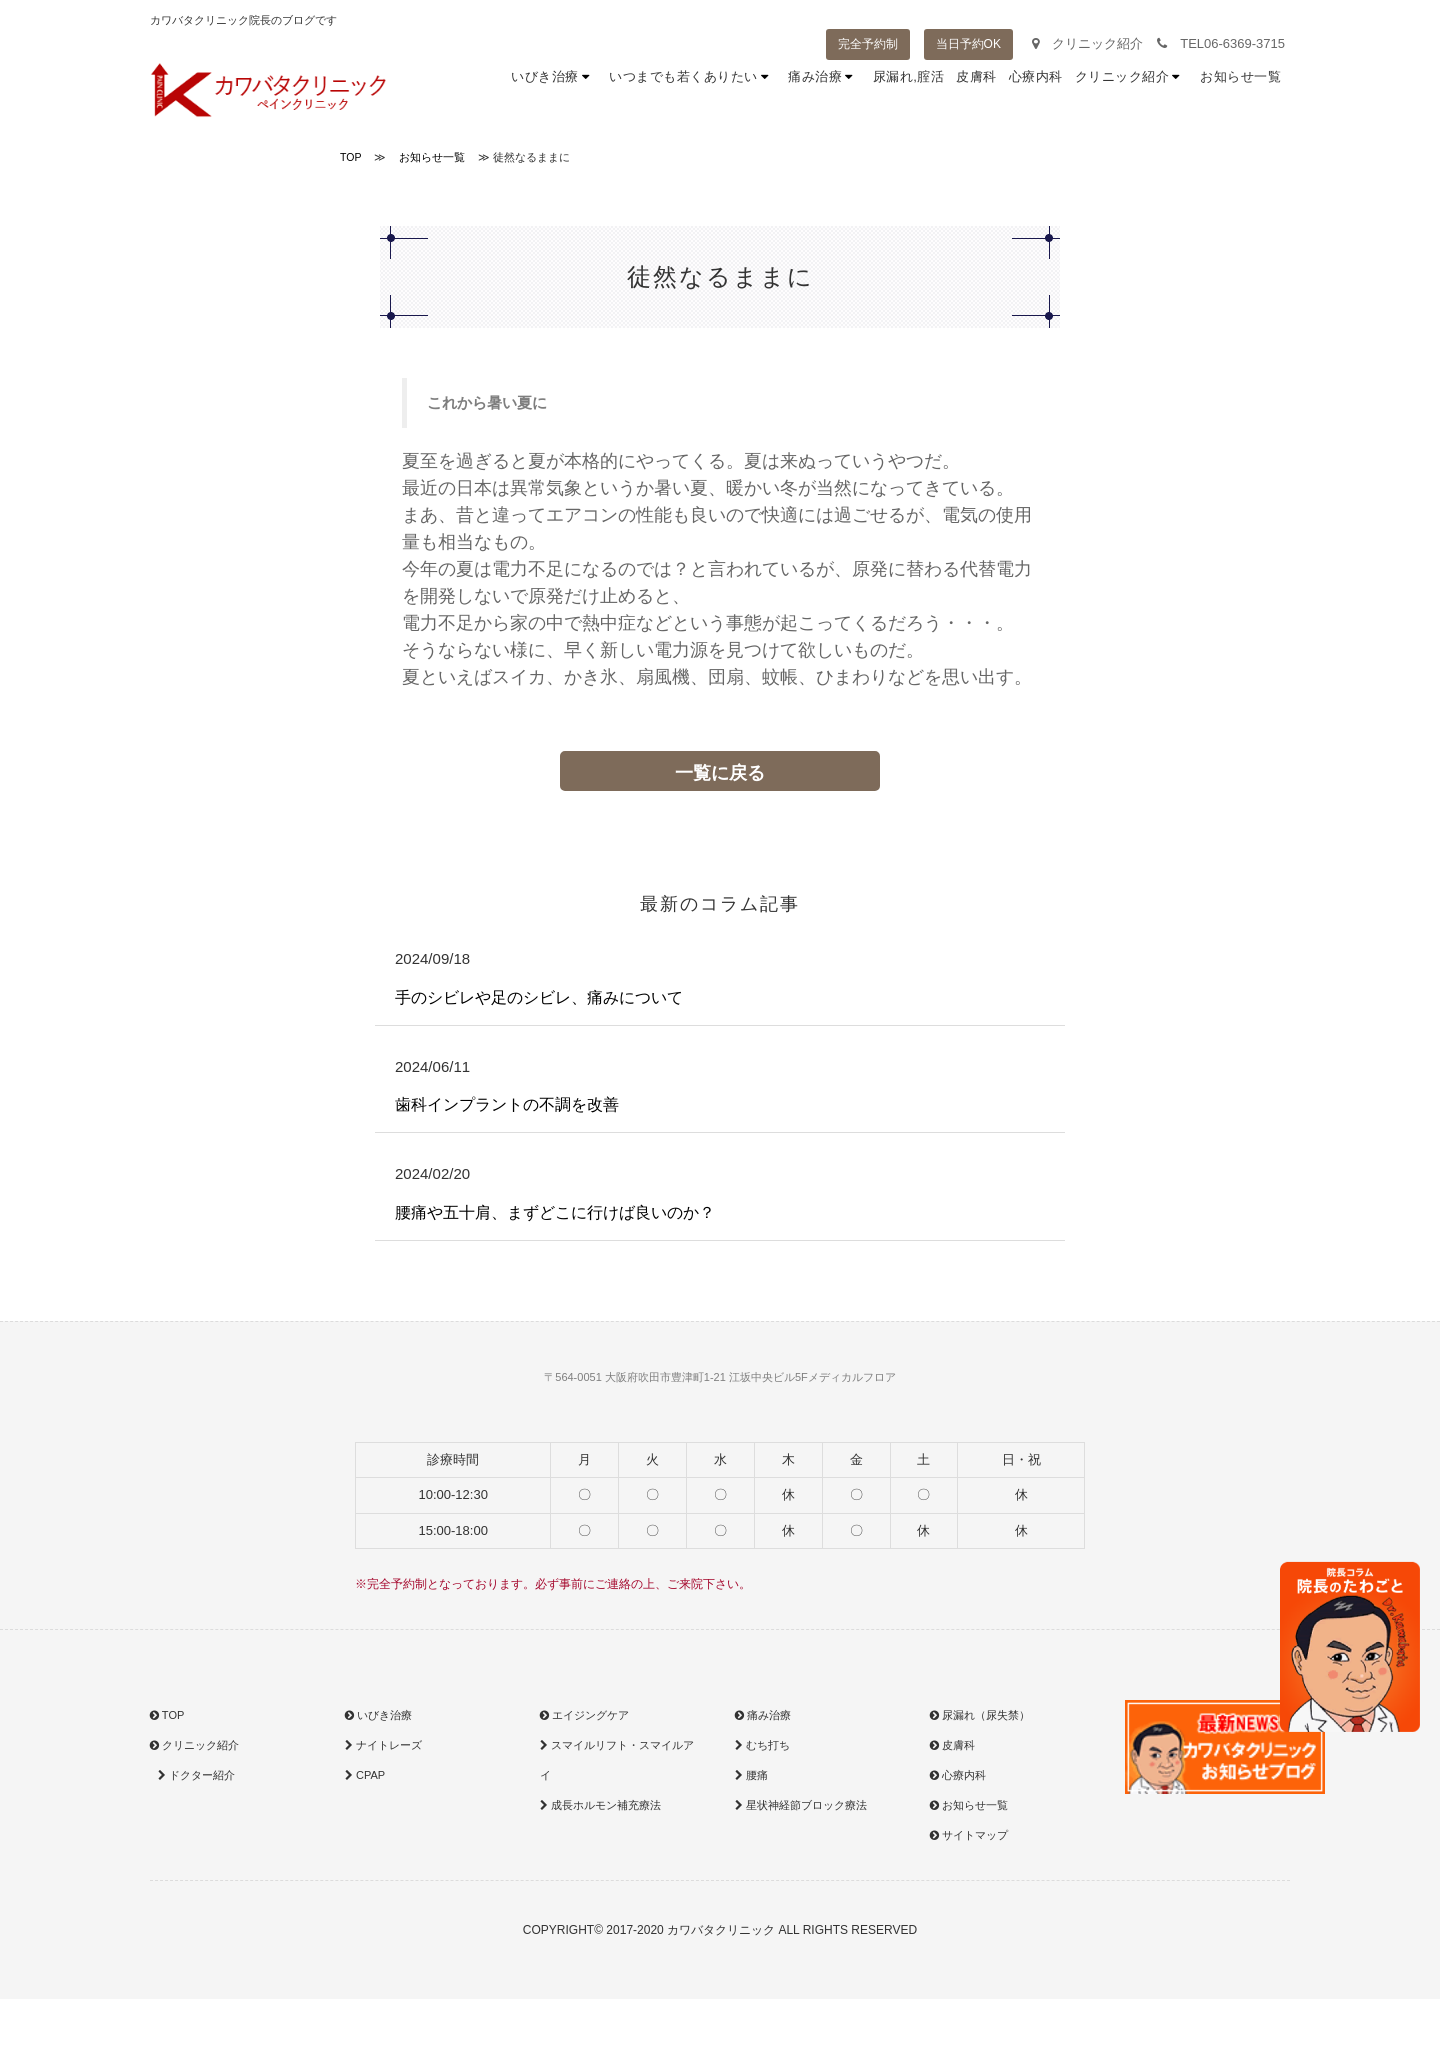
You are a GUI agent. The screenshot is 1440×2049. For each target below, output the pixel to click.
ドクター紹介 (194, 1775)
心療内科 (1036, 89)
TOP (167, 1715)
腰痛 (751, 1775)
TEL (1221, 43)
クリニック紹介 (1088, 43)
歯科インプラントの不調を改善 (507, 1104)
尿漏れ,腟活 (909, 89)
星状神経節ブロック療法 (801, 1805)
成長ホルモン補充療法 (600, 1805)
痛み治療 (824, 89)
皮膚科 (976, 89)
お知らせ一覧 (1240, 89)
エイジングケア (584, 1715)
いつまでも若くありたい (692, 89)
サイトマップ (969, 1835)
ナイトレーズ (383, 1745)
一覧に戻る (720, 773)
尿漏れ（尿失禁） (980, 1715)
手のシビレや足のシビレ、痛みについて (539, 997)
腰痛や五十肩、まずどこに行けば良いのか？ (555, 1212)
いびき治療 (554, 89)
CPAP (365, 1775)
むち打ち (762, 1745)
